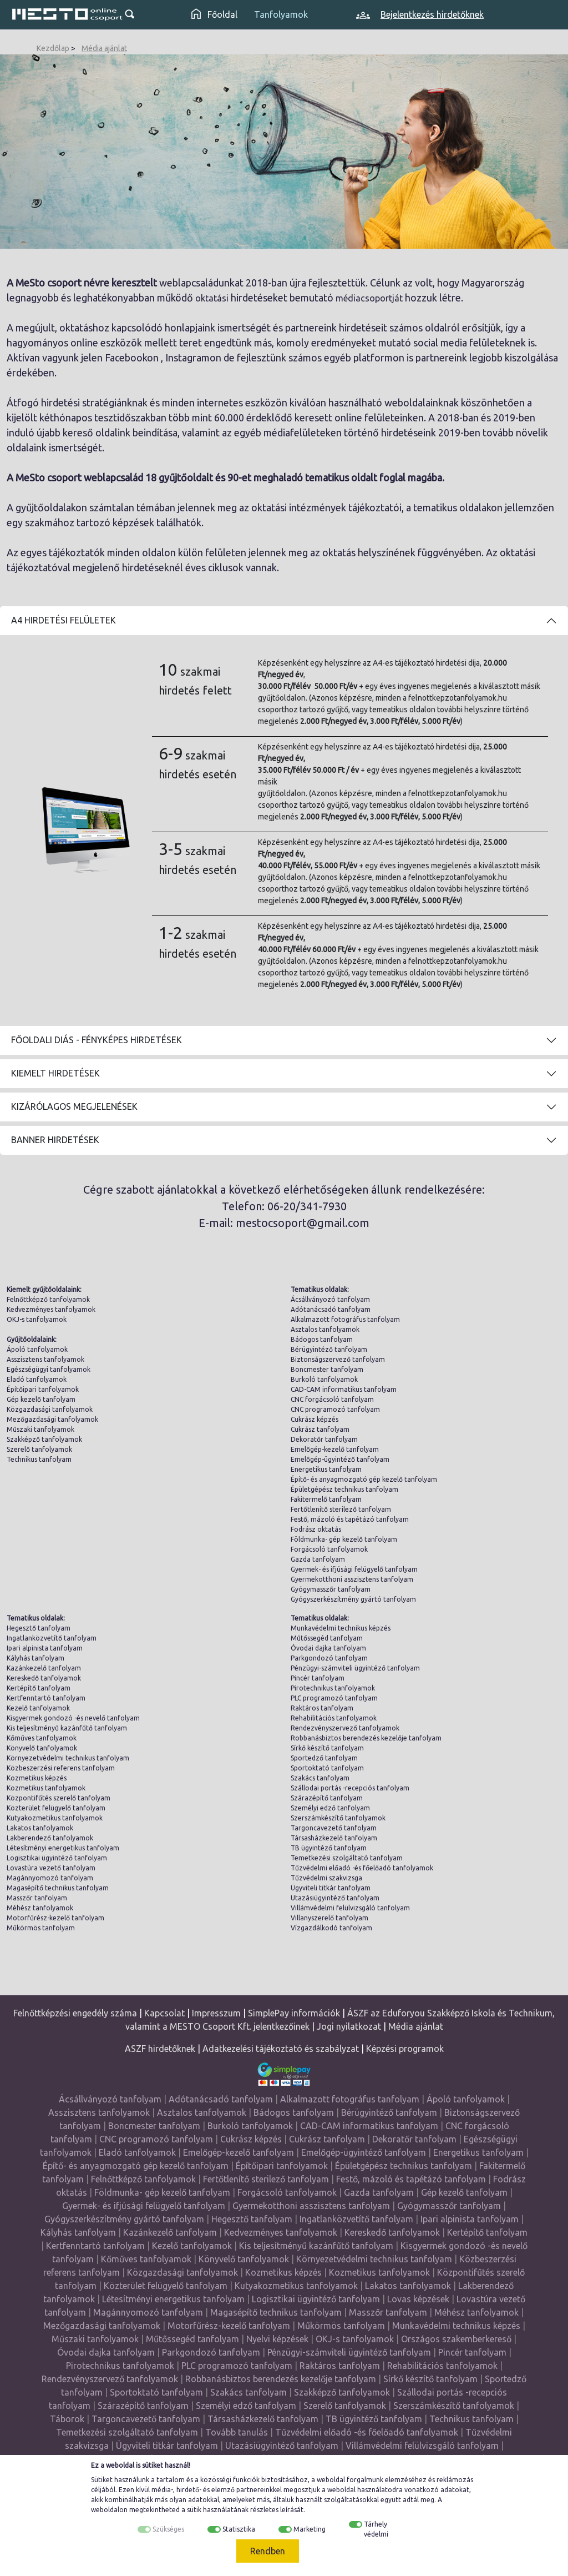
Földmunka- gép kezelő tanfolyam (344, 1539)
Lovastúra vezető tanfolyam (51, 1867)
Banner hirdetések (55, 1140)
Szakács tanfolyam (320, 1778)
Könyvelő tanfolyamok (42, 1748)
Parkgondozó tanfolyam (329, 1658)
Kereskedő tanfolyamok (44, 1678)
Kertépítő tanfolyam (38, 1688)
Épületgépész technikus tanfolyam (344, 1489)
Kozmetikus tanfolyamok (46, 1788)
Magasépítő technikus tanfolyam (58, 1887)
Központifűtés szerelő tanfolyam (58, 1798)
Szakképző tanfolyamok (44, 1439)
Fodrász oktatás (316, 1529)
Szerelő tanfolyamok (39, 1449)
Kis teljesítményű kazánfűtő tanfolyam (67, 1728)
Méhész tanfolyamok (40, 1907)
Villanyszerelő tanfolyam (329, 1917)
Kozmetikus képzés (37, 1778)
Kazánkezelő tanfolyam (44, 1668)
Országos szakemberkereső (456, 2339)
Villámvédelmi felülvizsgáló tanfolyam (350, 1907)
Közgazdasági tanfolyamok (50, 1409)
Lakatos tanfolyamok (40, 1828)
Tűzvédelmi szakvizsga (326, 1877)
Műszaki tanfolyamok (40, 1429)
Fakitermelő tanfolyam (326, 1499)
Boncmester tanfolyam (327, 1369)
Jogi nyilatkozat (349, 2026)
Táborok (67, 2419)
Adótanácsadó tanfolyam (331, 1309)
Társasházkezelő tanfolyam (334, 1838)
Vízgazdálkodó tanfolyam (331, 1927)
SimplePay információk (294, 2013)
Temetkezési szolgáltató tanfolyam (347, 1857)
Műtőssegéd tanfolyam (327, 1638)
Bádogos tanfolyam (322, 1339)
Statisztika (238, 2529)
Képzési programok (405, 2049)
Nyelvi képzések (277, 2339)
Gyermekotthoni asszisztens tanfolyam (352, 1579)
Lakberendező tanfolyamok (50, 1838)
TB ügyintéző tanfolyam (329, 1848)
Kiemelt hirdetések (55, 1073)
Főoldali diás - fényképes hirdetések (96, 1040)
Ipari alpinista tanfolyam (45, 1648)
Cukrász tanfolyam (320, 1429)
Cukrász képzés (314, 1419)
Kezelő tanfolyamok (38, 1708)
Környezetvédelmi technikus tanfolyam (68, 1758)
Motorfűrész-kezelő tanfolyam (55, 1917)
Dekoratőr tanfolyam (324, 1439)
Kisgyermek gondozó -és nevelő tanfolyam (73, 1718)
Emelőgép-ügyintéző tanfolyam (340, 1459)
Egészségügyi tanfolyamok (48, 1369)
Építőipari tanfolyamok (43, 1389)
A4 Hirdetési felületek (63, 620)
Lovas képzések (418, 2299)
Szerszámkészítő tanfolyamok (338, 1818)
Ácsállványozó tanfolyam (330, 1299)
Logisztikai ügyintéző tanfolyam (57, 1857)
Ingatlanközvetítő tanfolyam (52, 1638)
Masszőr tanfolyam (37, 1897)
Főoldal (214, 14)
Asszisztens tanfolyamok (45, 1359)
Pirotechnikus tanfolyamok (333, 1688)
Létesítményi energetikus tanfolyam (63, 1848)
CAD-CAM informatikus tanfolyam (344, 1389)
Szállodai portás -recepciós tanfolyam (350, 1788)
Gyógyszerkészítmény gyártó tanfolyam (353, 1599)
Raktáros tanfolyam (322, 1708)
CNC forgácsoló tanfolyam (332, 1399)
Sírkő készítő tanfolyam (327, 1748)
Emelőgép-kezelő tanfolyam (335, 1449)
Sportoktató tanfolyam (327, 1768)
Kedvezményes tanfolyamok (51, 1309)
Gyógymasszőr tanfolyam (331, 1589)
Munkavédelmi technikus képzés (340, 1628)
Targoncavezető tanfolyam (334, 1828)
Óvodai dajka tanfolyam (328, 1648)
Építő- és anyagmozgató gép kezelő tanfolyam (364, 1479)
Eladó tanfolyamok (37, 1379)
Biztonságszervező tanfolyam (338, 1359)
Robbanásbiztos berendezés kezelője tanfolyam (366, 1738)
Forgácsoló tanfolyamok (329, 1549)
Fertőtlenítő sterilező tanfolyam (341, 1509)
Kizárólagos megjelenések (74, 1106)
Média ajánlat (104, 48)
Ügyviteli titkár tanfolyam (331, 1887)
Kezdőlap (53, 48)
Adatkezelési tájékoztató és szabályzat (280, 2049)
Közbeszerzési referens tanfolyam (61, 1768)
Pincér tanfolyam (317, 1678)
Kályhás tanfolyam (35, 1658)
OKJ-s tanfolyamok (37, 1319)
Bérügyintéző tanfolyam (329, 1349)
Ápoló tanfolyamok (37, 1349)
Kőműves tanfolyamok (42, 1738)
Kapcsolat (164, 2013)
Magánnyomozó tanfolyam (50, 1877)
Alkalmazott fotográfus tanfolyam (345, 1319)
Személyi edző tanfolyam (330, 1808)
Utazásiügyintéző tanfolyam (335, 1897)
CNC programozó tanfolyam (335, 1409)
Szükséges (168, 2529)
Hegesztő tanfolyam (38, 1628)
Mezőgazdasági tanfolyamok (52, 1419)
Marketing (309, 2529)
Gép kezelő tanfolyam (41, 1399)
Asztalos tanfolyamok (325, 1329)
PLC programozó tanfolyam (334, 1698)
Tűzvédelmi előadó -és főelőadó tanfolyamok (362, 1867)
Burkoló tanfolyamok (324, 1379)
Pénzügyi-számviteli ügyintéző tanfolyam (355, 1668)
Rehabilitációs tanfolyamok (334, 1718)
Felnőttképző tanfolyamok (48, 1299)
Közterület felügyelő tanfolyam (56, 1808)
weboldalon (109, 2509)
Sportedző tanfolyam (324, 1758)
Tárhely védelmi (376, 2529)
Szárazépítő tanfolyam (327, 1798)
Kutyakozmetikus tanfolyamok (55, 1818)
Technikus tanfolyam (39, 1459)
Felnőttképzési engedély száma (75, 2013)
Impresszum (216, 2013)
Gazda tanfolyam (318, 1559)
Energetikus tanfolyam (326, 1469)
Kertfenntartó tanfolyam (46, 1698)
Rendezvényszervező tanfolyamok (345, 1728)
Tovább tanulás (236, 2432)
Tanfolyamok (281, 14)
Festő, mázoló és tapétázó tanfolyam (350, 1519)
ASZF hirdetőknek (160, 2049)
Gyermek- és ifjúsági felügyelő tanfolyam (354, 1569)
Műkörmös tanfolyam (41, 1927)
